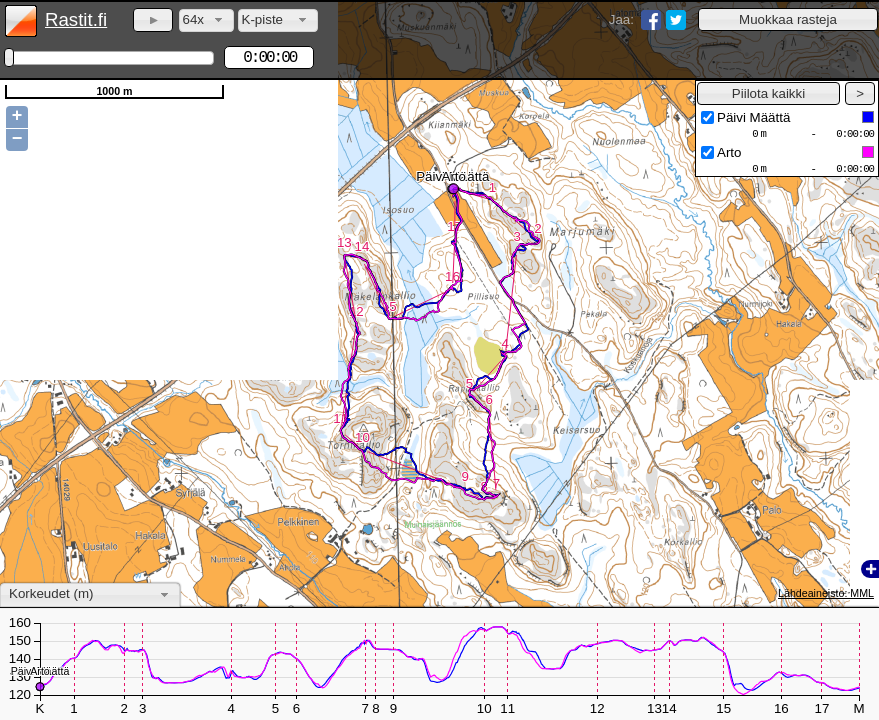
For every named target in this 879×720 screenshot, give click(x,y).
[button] (788, 19)
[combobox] (206, 20)
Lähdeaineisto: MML (826, 593)
